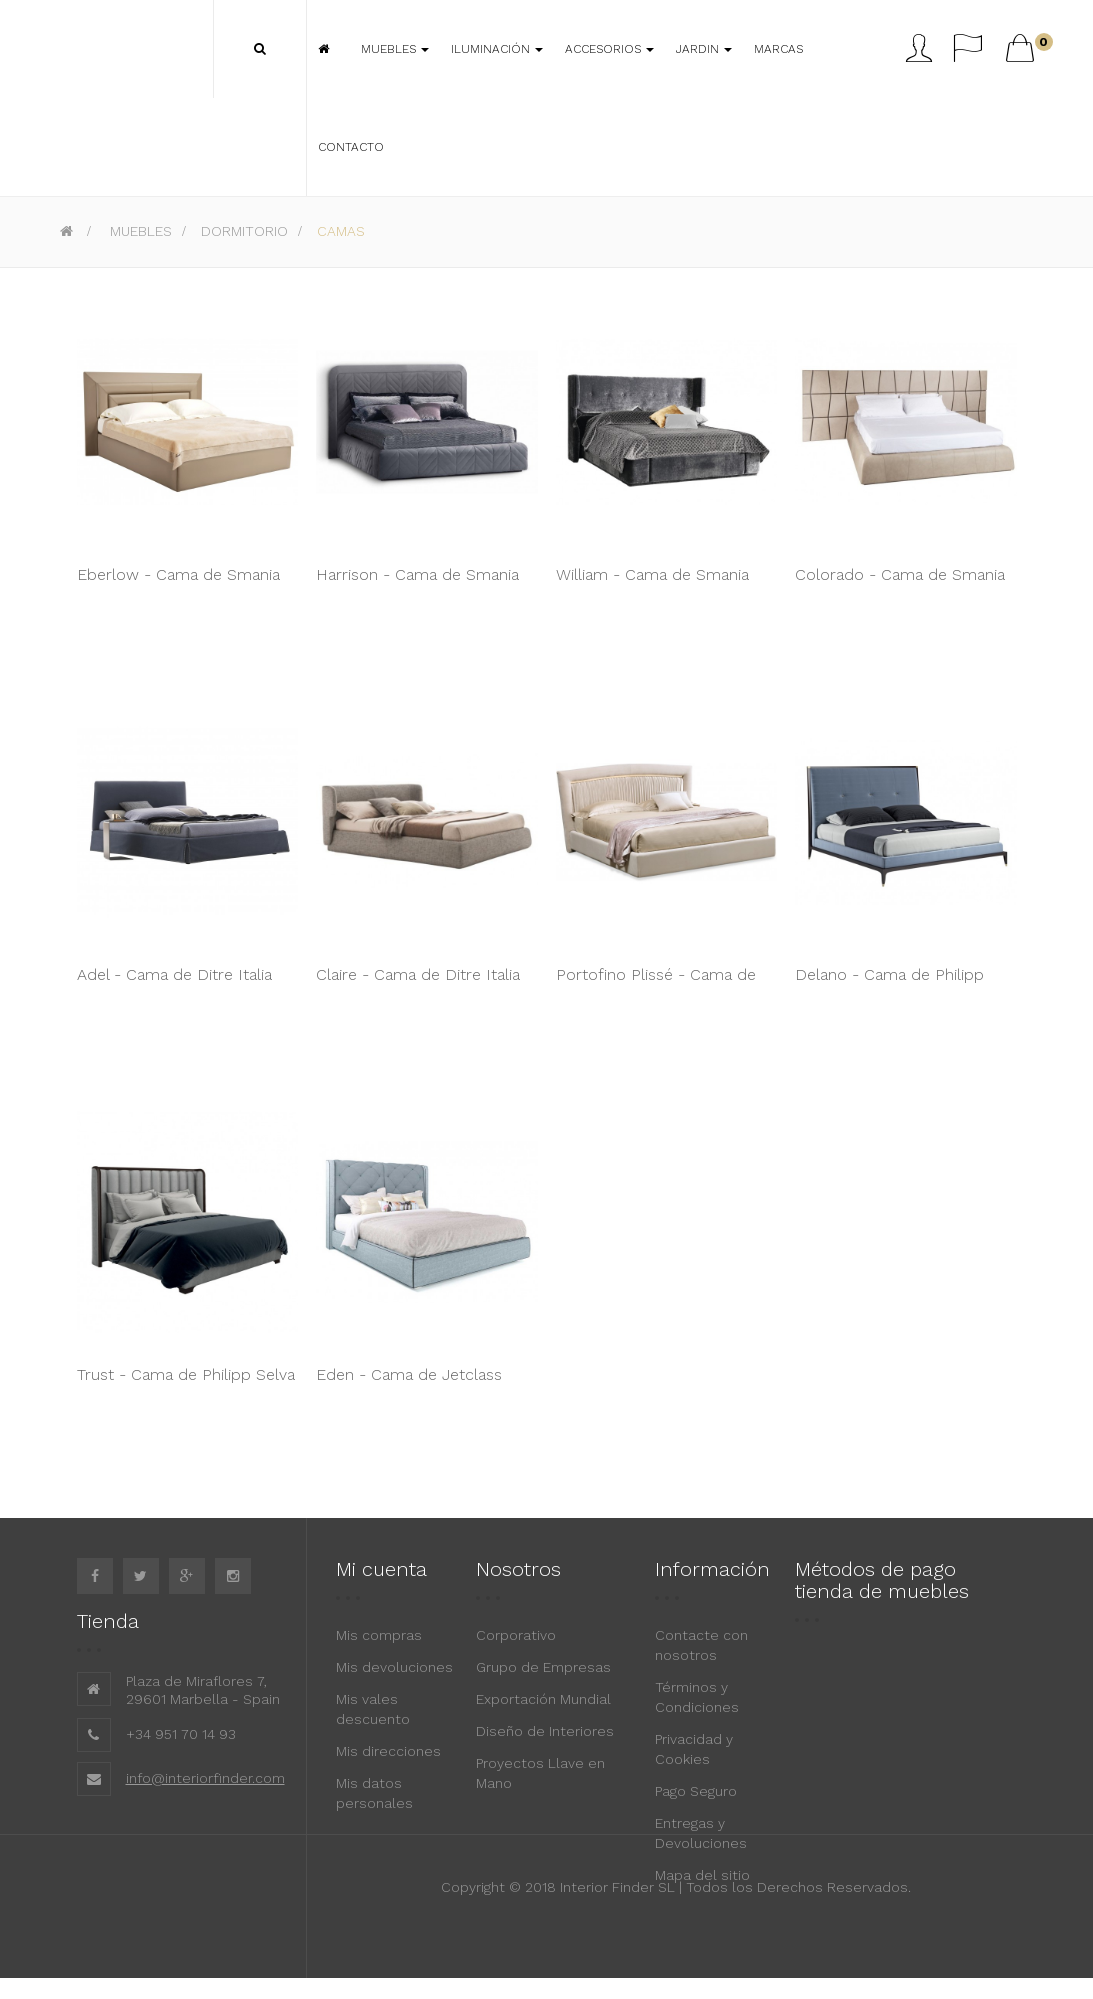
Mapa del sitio (702, 1875)
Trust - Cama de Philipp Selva (186, 1374)
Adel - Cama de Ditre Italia (174, 974)
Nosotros (518, 1569)
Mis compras (379, 1635)
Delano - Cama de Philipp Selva (889, 985)
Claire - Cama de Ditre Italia (418, 974)
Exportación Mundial (543, 1699)
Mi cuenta (381, 1569)
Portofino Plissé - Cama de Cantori (656, 985)
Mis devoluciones (394, 1667)
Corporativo (516, 1635)
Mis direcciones (388, 1751)
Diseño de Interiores (545, 1731)
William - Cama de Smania (652, 574)
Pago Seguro (696, 1791)
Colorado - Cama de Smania (900, 574)
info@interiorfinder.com (205, 1778)
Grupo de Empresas (543, 1667)
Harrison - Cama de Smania (417, 574)
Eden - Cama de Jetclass (409, 1374)
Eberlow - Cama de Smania (178, 574)
